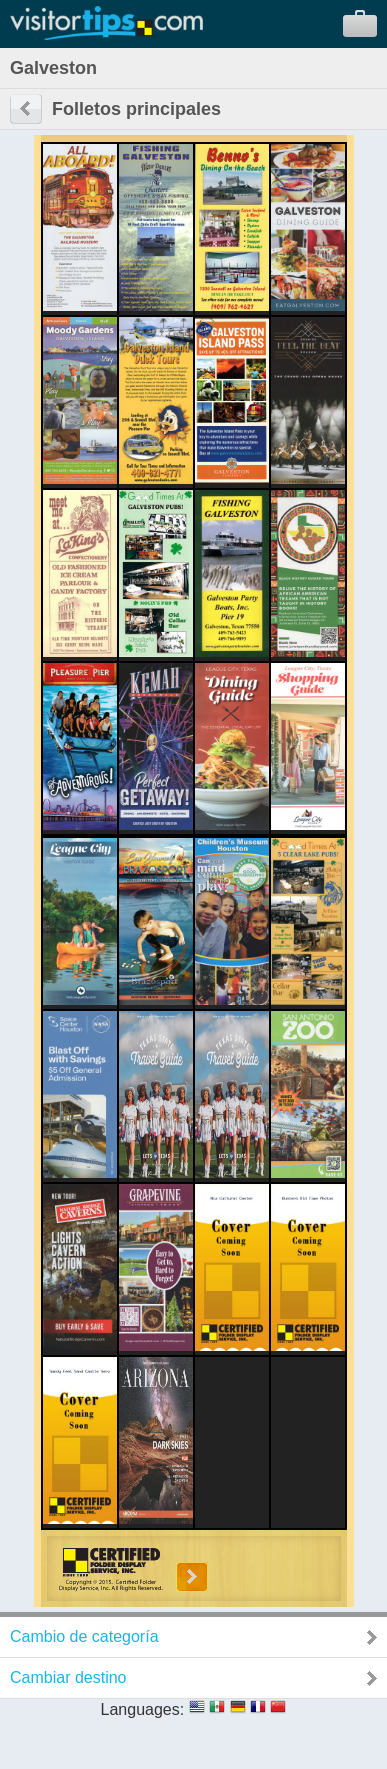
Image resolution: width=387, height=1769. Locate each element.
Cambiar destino (68, 1677)
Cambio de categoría (84, 1636)
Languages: (143, 1709)
